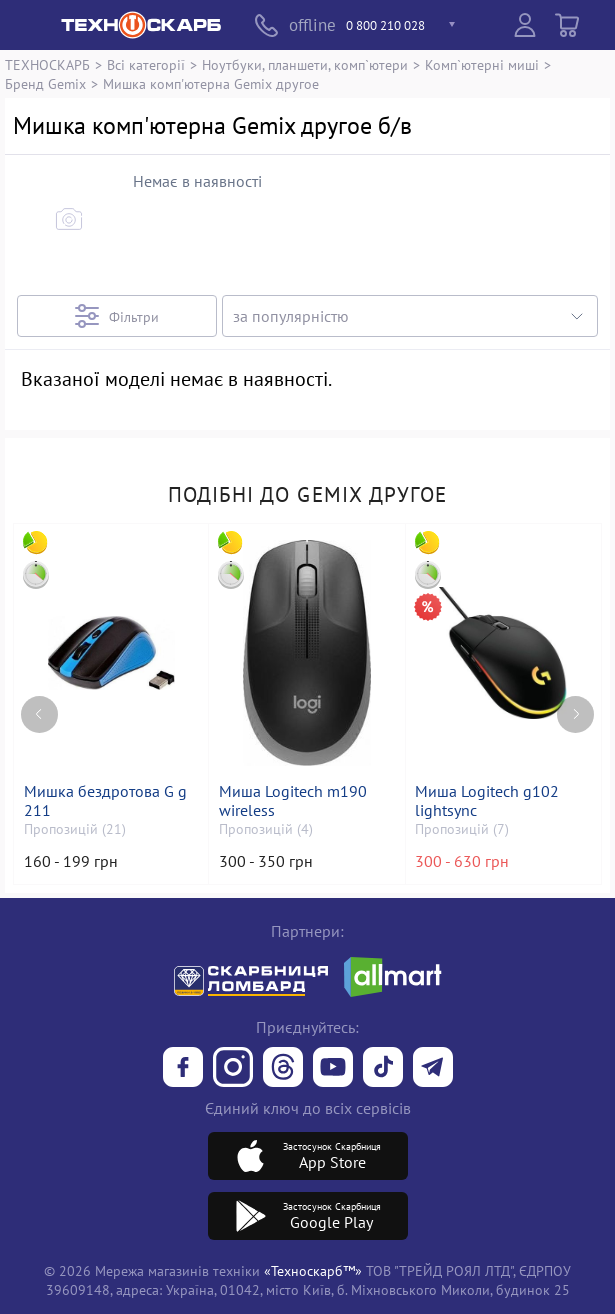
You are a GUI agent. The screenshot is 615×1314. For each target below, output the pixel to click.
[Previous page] (39, 703)
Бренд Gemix (45, 83)
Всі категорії (146, 64)
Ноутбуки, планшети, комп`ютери (305, 64)
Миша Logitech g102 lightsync (489, 801)
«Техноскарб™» (313, 1270)
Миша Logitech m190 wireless (295, 801)
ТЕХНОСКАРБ (47, 64)
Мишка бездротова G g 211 (106, 801)
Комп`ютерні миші (482, 64)
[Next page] (575, 703)
